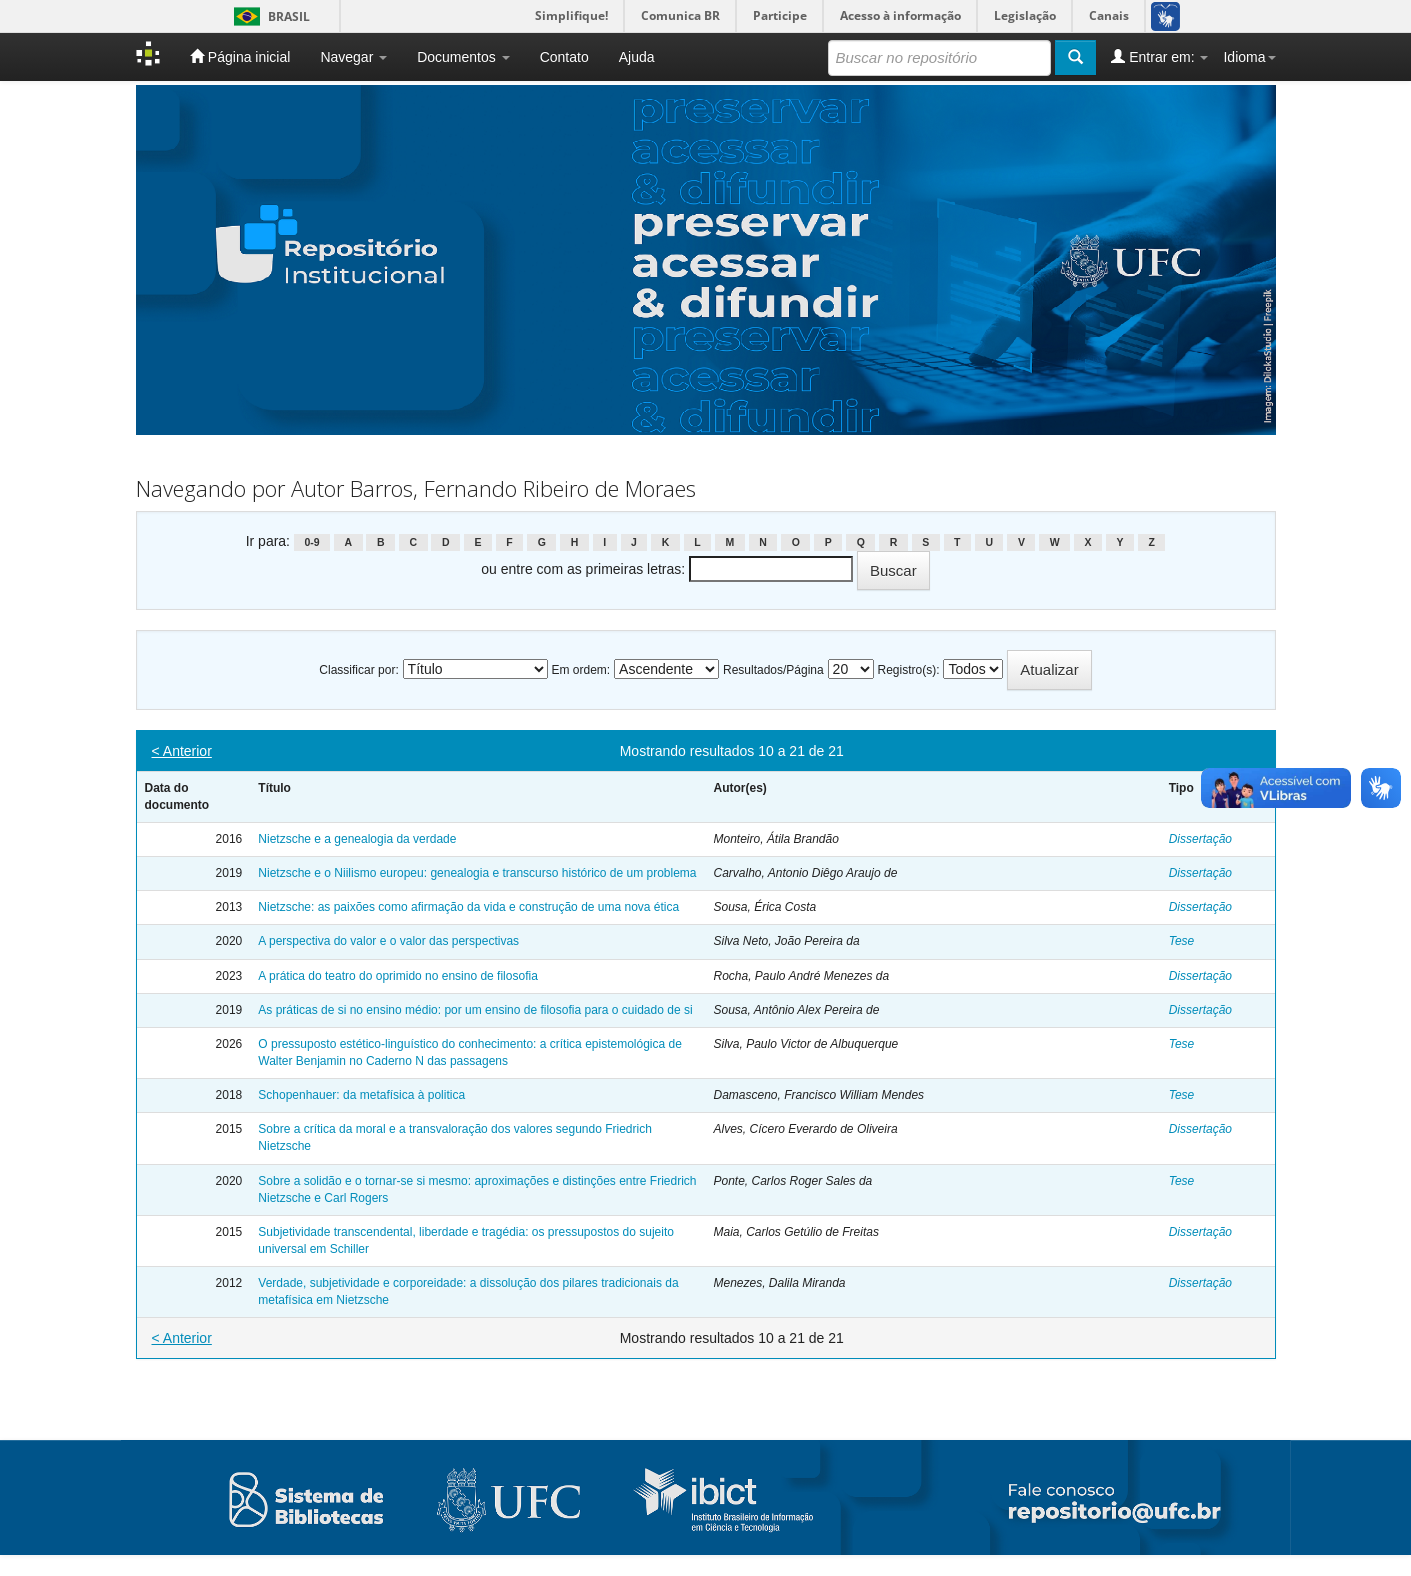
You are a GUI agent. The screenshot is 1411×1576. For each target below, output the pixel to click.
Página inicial (240, 56)
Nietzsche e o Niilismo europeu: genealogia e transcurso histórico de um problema (477, 873)
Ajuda (637, 57)
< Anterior (182, 751)
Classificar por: (358, 670)
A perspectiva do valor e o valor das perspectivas (388, 941)
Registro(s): (908, 670)
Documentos (463, 57)
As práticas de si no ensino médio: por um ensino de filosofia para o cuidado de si (475, 1010)
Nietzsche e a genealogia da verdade (357, 839)
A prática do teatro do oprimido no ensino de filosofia (398, 976)
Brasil (268, 16)
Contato (564, 57)
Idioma (1249, 57)
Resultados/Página (773, 670)
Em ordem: (581, 670)
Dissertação (1200, 839)
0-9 (311, 542)
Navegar (353, 57)
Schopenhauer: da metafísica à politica (361, 1095)
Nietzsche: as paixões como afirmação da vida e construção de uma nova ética (468, 907)
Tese (1182, 941)
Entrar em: (1159, 56)
